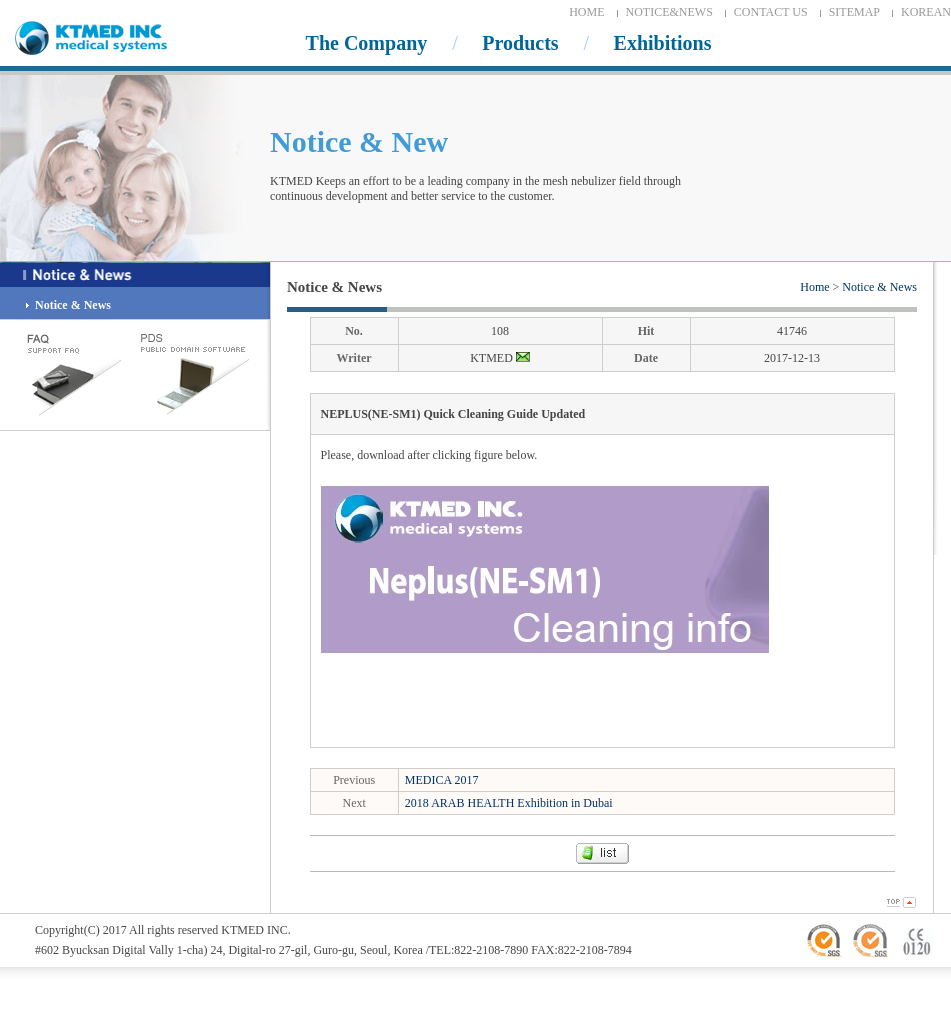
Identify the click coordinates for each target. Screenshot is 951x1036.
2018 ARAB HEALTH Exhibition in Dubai (509, 803)
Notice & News (879, 287)
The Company (367, 43)
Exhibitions (663, 43)
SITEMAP (854, 12)
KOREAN (926, 12)
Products (520, 43)
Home (814, 287)
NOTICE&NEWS (669, 12)
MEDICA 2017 (442, 780)
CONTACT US (771, 12)
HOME (586, 12)
